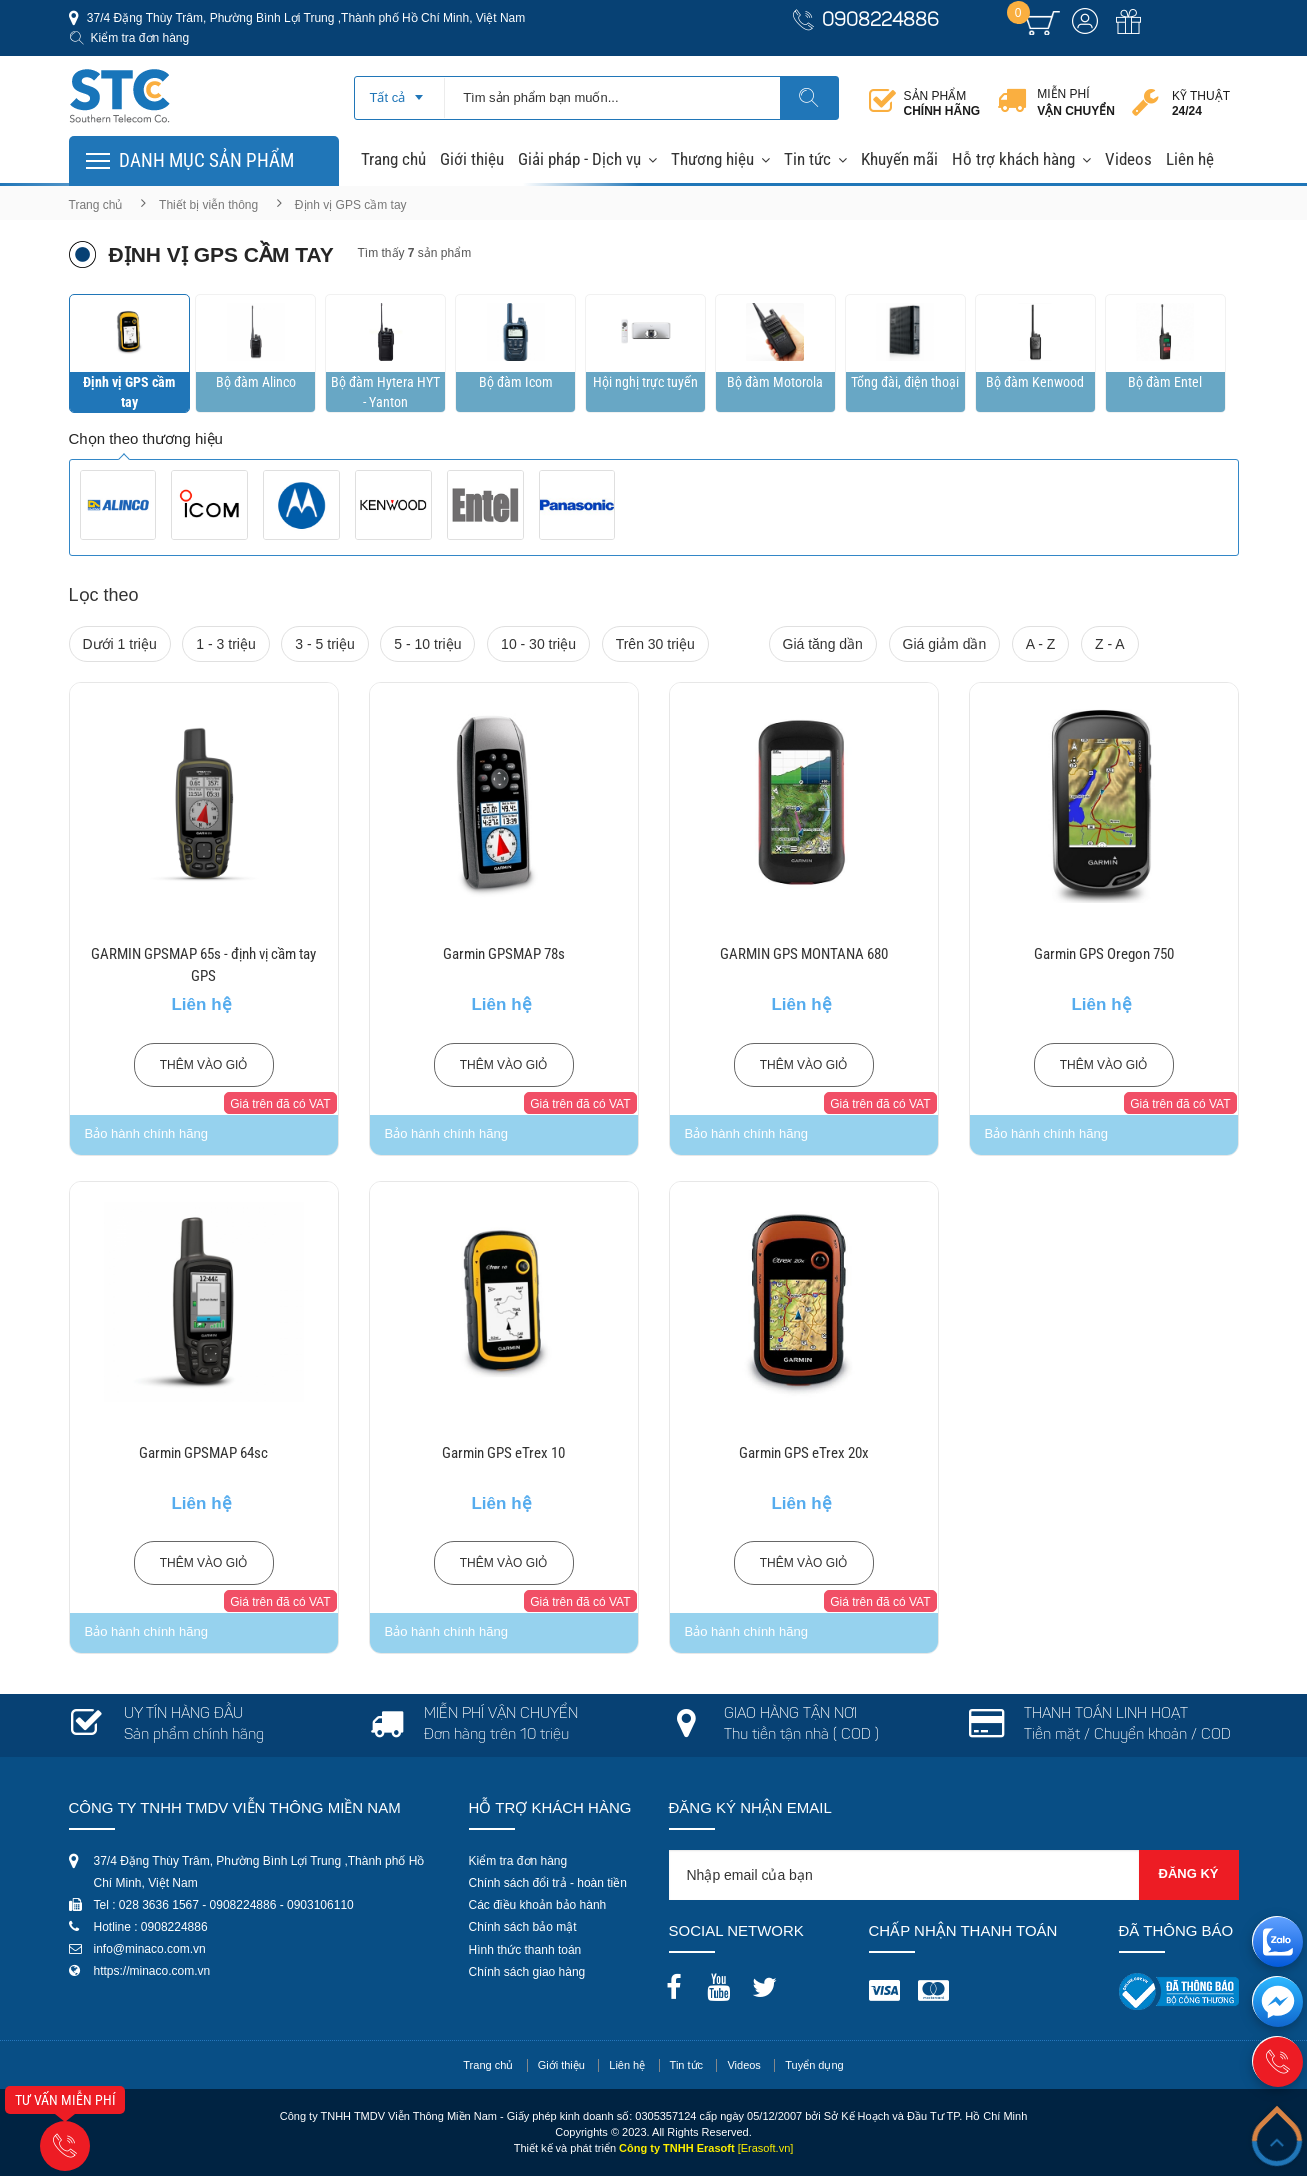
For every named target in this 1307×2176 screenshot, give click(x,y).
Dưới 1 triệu (120, 644)
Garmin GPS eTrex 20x (804, 1453)
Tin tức (807, 159)
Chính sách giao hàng (527, 1972)
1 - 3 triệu (225, 644)
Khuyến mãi (899, 159)
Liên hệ (1190, 159)
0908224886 (880, 21)
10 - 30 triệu (538, 644)
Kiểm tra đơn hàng (140, 38)
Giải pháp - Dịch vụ (579, 159)
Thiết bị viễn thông (208, 205)
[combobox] (399, 91)
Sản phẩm (942, 103)
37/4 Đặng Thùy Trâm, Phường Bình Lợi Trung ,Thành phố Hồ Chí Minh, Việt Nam (305, 18)
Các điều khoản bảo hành (538, 1905)
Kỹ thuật (1201, 103)
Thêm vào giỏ (204, 1065)
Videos (1128, 159)
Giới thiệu (472, 159)
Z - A (1110, 644)
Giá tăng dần (823, 644)
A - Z (1041, 644)
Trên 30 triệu (655, 644)
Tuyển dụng (814, 2065)
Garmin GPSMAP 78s (504, 954)
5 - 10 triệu (427, 644)
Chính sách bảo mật (523, 1927)
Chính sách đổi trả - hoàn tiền (548, 1883)
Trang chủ (393, 159)
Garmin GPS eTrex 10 (503, 1453)
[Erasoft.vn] (766, 2148)
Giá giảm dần (945, 644)
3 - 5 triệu (324, 644)
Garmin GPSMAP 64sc (203, 1453)
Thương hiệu (712, 159)
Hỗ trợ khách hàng (1013, 159)
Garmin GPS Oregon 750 (1104, 954)
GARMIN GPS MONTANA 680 (804, 954)
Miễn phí (1076, 103)
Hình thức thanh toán (525, 1950)
